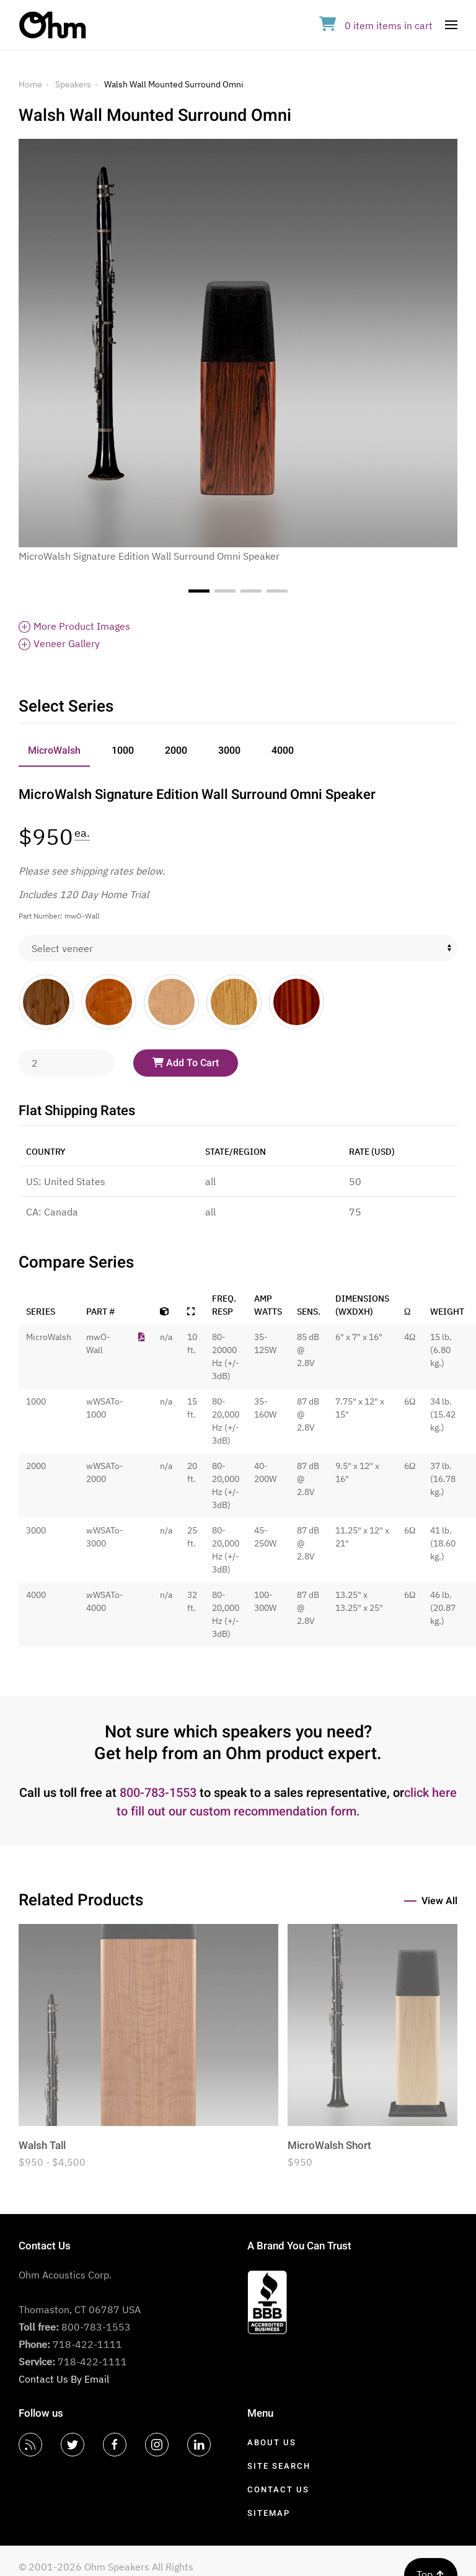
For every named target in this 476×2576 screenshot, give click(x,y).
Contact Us (278, 2489)
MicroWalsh (54, 750)
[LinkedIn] (199, 2444)
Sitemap (268, 2513)
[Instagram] (157, 2444)
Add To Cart (185, 1063)
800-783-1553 (158, 1793)
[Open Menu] (451, 25)
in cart (376, 25)
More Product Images (74, 626)
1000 (123, 750)
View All (439, 1901)
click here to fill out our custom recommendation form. (287, 1802)
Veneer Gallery (59, 643)
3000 (229, 750)
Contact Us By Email (64, 2379)
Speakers (73, 84)
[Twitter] (72, 2444)
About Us (271, 2442)
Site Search (279, 2466)
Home (30, 84)
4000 (282, 750)
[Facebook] (114, 2444)
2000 (176, 750)
